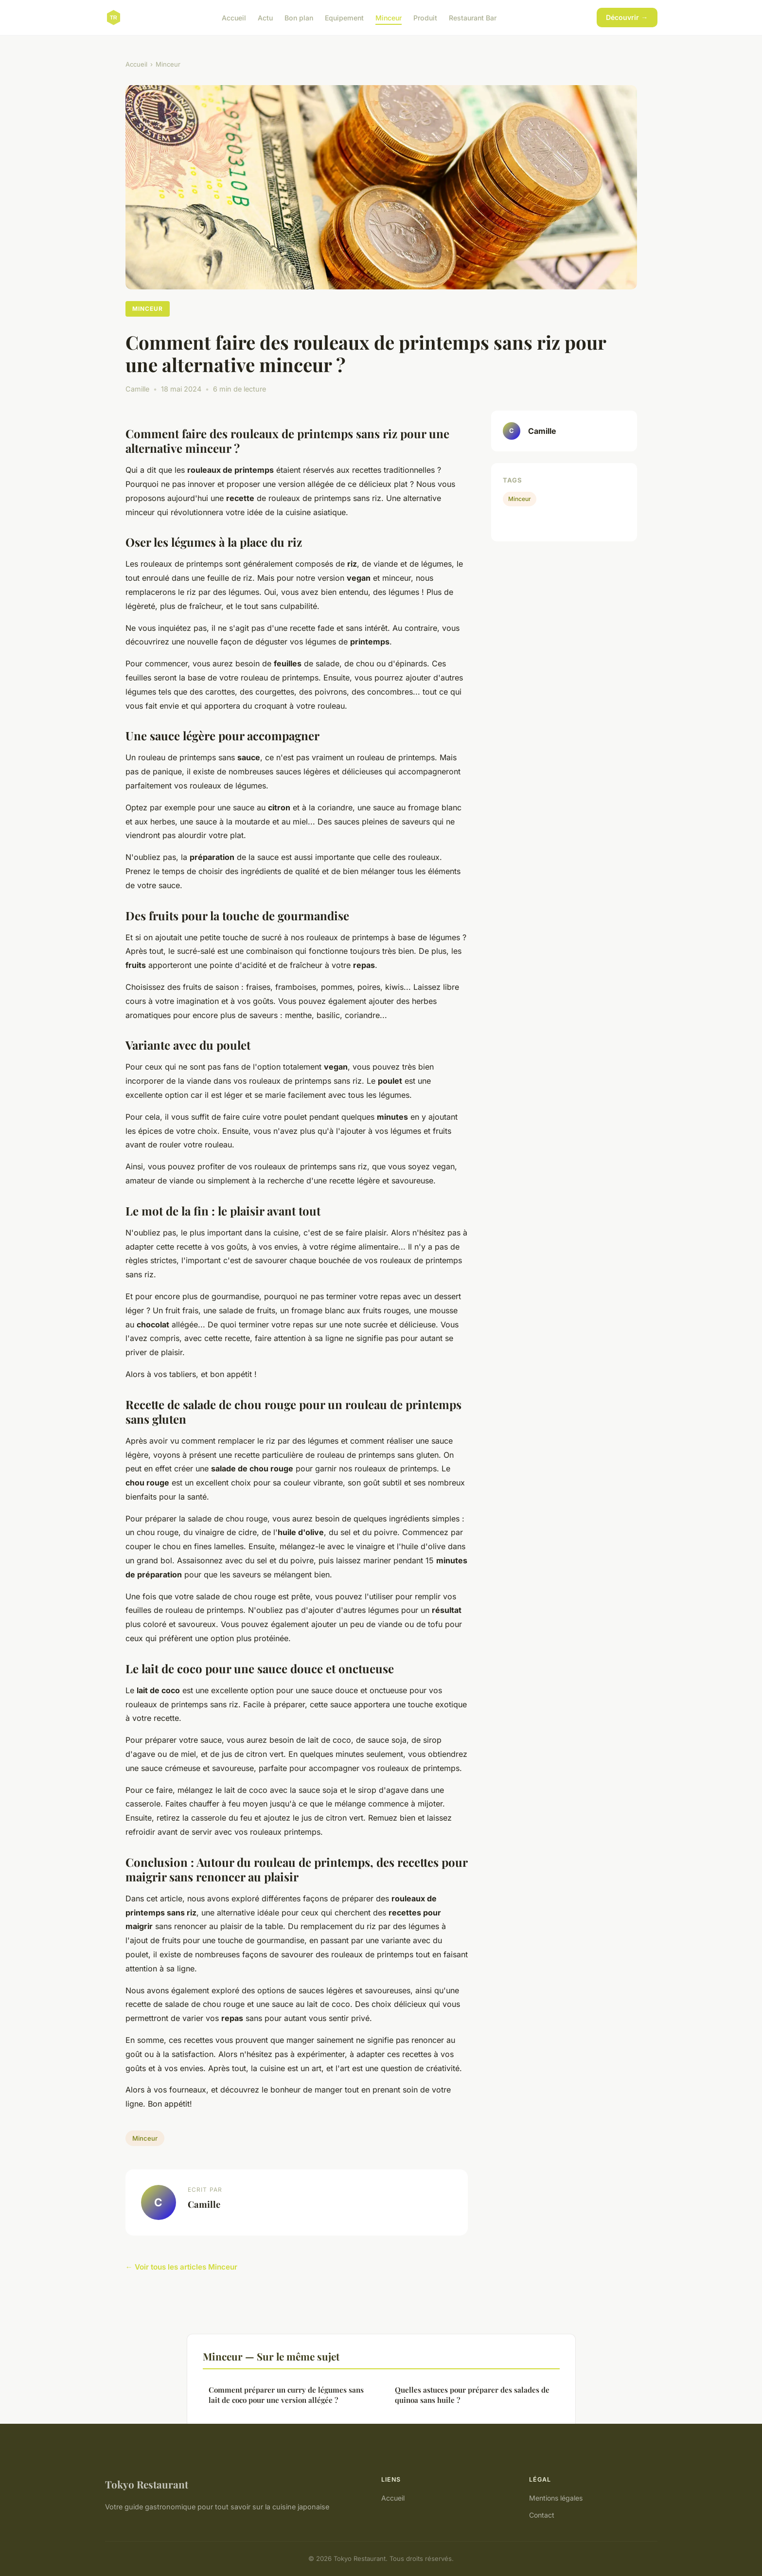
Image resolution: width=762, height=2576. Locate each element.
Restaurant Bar (472, 17)
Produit (425, 17)
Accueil (234, 17)
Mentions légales (556, 2498)
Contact (541, 2515)
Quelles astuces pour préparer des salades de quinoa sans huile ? (472, 2395)
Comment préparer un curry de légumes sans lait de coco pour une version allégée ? (286, 2395)
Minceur (388, 17)
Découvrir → (627, 17)
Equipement (344, 17)
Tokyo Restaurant (146, 2484)
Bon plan (298, 17)
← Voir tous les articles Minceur (181, 2267)
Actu (265, 17)
